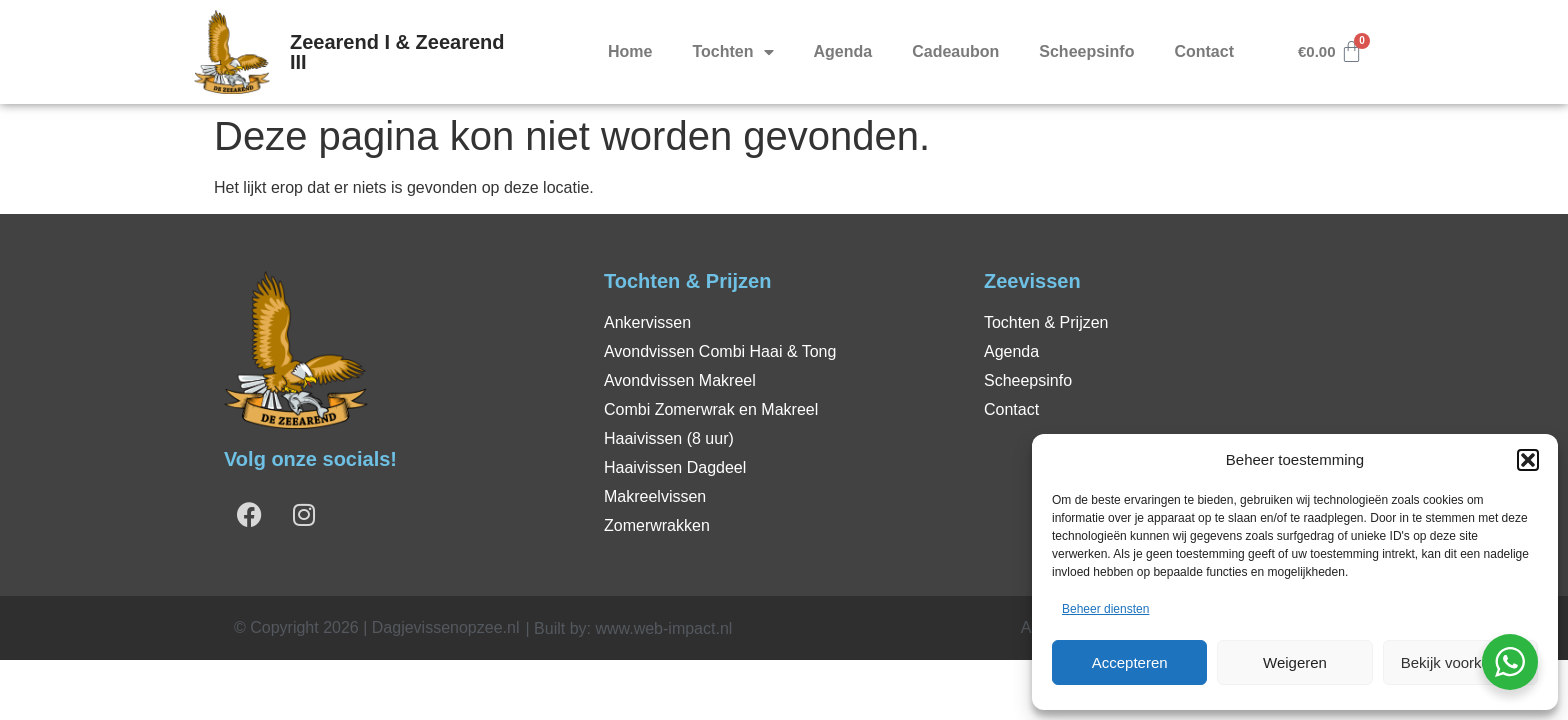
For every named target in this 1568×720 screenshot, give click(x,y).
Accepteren (1130, 662)
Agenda (843, 51)
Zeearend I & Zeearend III (397, 52)
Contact (1204, 51)
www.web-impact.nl (663, 628)
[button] (1528, 460)
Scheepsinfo (1086, 51)
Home (630, 51)
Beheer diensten (1105, 609)
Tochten (732, 52)
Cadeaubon (955, 51)
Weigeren (1295, 662)
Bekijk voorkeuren (1460, 662)
